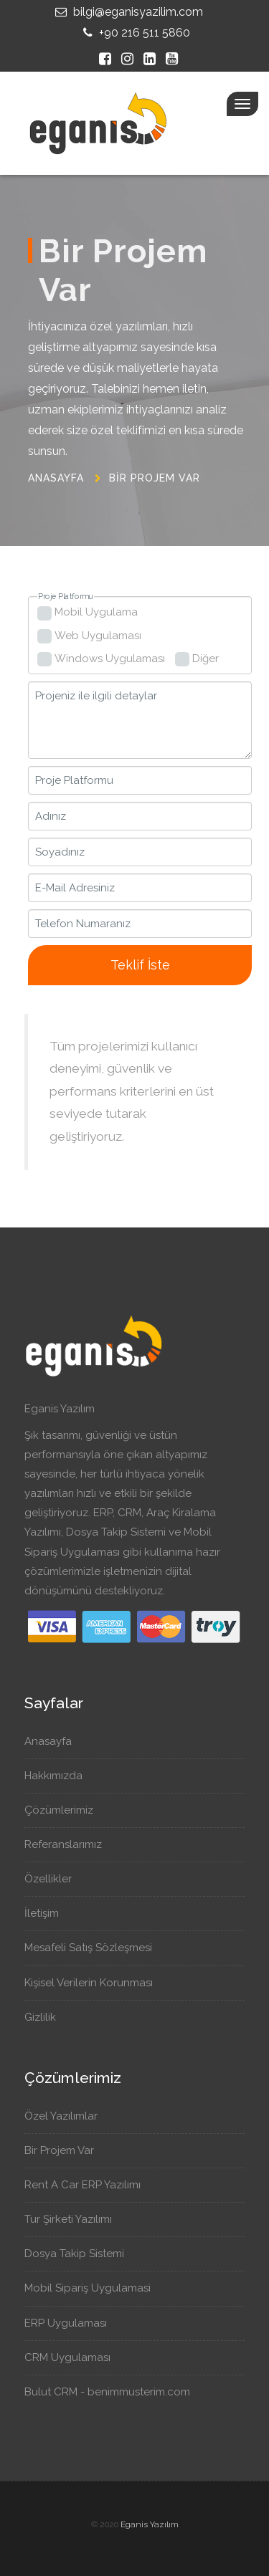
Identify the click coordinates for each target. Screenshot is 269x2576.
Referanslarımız (69, 1844)
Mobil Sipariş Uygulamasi (92, 2287)
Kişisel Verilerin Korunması (95, 1982)
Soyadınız (60, 852)
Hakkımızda (60, 1775)
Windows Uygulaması (110, 658)
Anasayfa (56, 478)
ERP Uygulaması (71, 2323)
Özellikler (54, 1878)
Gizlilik (47, 2017)
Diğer (205, 658)
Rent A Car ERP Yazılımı (87, 2184)
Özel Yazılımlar (66, 2116)
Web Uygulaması (98, 635)
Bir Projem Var (154, 478)
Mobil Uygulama (96, 611)
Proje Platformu (65, 597)
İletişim (48, 1913)
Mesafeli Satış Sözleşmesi (95, 1947)
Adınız (50, 816)
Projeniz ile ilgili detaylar (96, 695)
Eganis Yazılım (150, 2524)
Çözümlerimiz (65, 1810)
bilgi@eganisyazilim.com (127, 12)
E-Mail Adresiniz (75, 887)
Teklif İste (140, 964)
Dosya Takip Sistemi (79, 2253)
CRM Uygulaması (72, 2357)
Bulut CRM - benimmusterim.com (114, 2391)
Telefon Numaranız (83, 923)
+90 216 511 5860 (135, 32)
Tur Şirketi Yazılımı (73, 2219)
